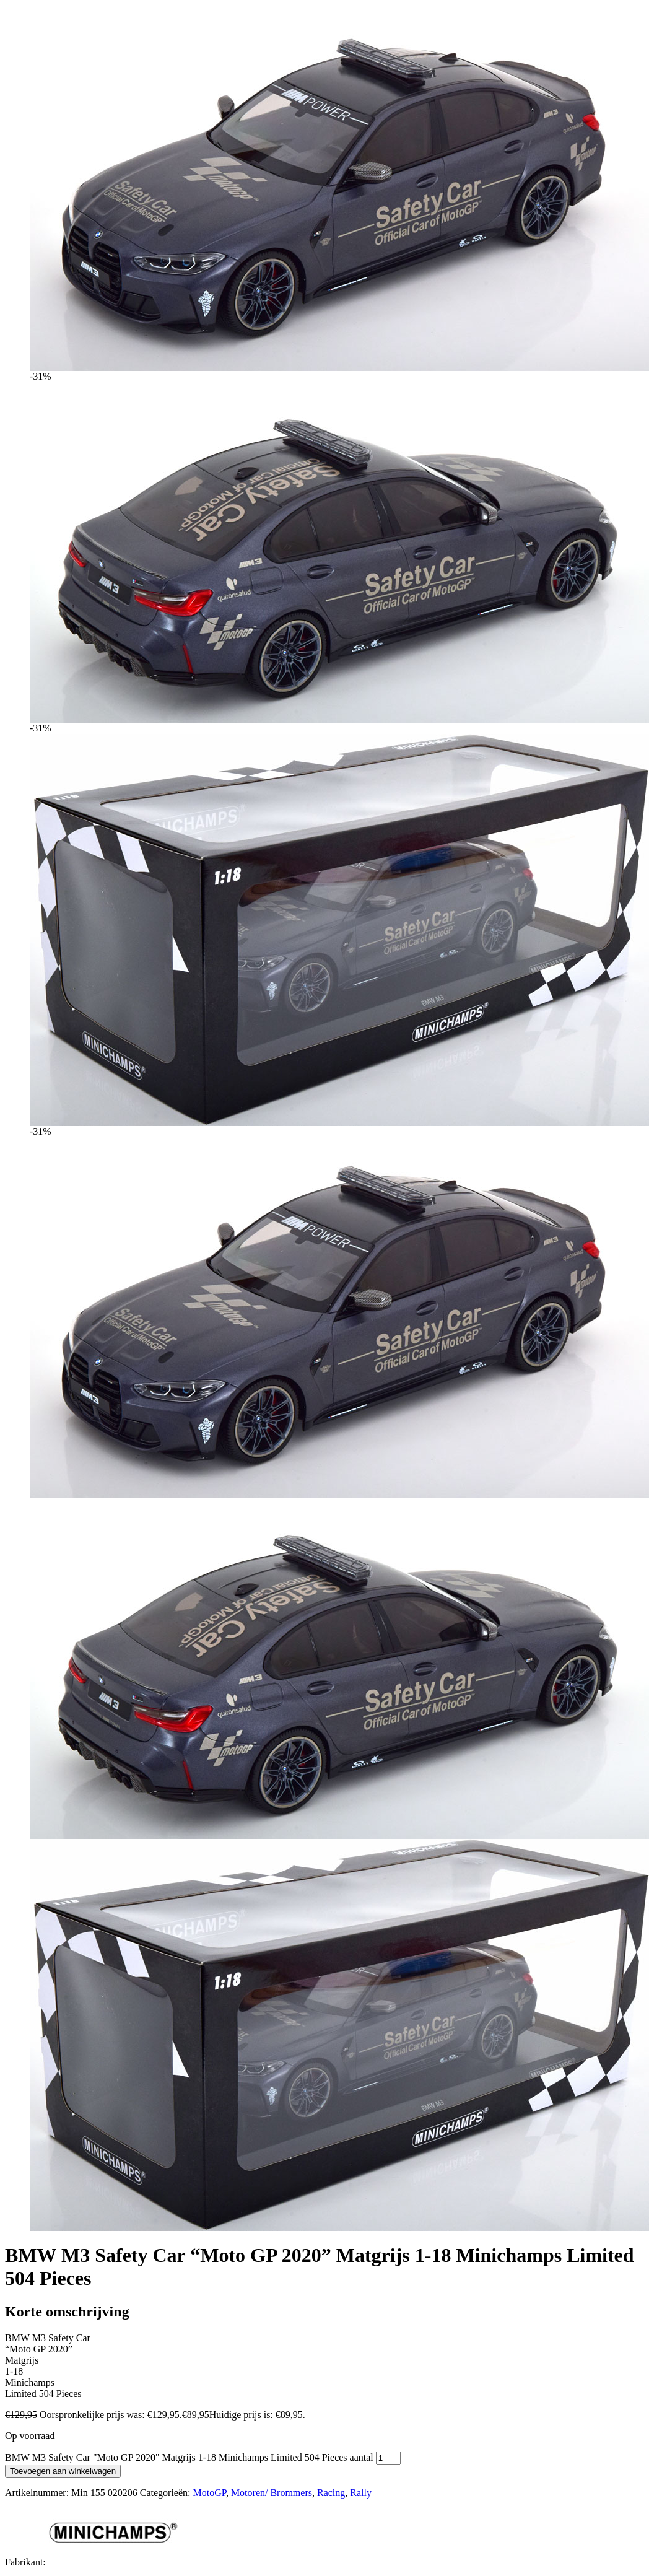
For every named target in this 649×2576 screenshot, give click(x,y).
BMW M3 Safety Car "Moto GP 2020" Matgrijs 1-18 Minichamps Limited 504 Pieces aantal (189, 2457)
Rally (361, 2492)
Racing (331, 2492)
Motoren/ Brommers (271, 2492)
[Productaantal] (388, 2458)
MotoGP (209, 2492)
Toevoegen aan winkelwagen (63, 2471)
